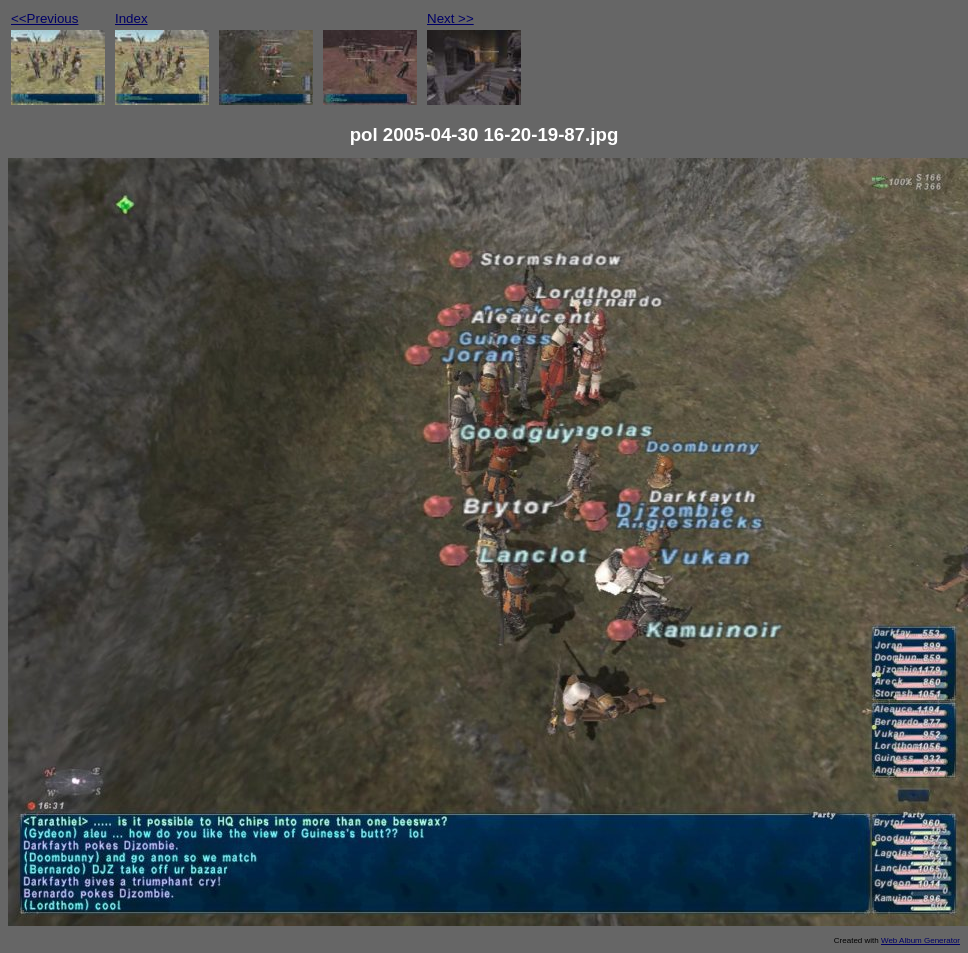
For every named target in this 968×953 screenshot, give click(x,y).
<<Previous (44, 18)
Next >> (450, 18)
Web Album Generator (920, 940)
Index (131, 18)
